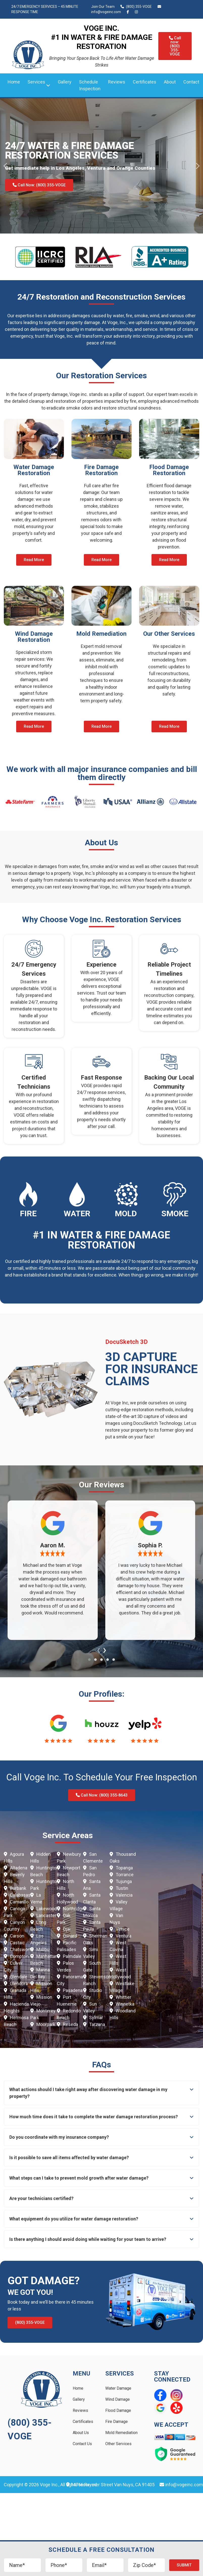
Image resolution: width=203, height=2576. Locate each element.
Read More (34, 559)
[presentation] (98, 1650)
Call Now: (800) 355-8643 (102, 1795)
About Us (81, 2432)
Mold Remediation (121, 2432)
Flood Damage (118, 2410)
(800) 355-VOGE (136, 7)
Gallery (64, 81)
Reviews (116, 81)
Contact (191, 81)
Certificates (144, 81)
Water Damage (118, 2388)
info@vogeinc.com (184, 2484)
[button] (5, 166)
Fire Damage (116, 2421)
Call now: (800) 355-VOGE (175, 46)
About (170, 81)
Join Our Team (103, 7)
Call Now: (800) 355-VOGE (39, 185)
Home (14, 81)
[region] (101, 166)
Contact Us (82, 2443)
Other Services (118, 2443)
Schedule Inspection (89, 85)
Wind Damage (117, 2399)
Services (36, 81)
